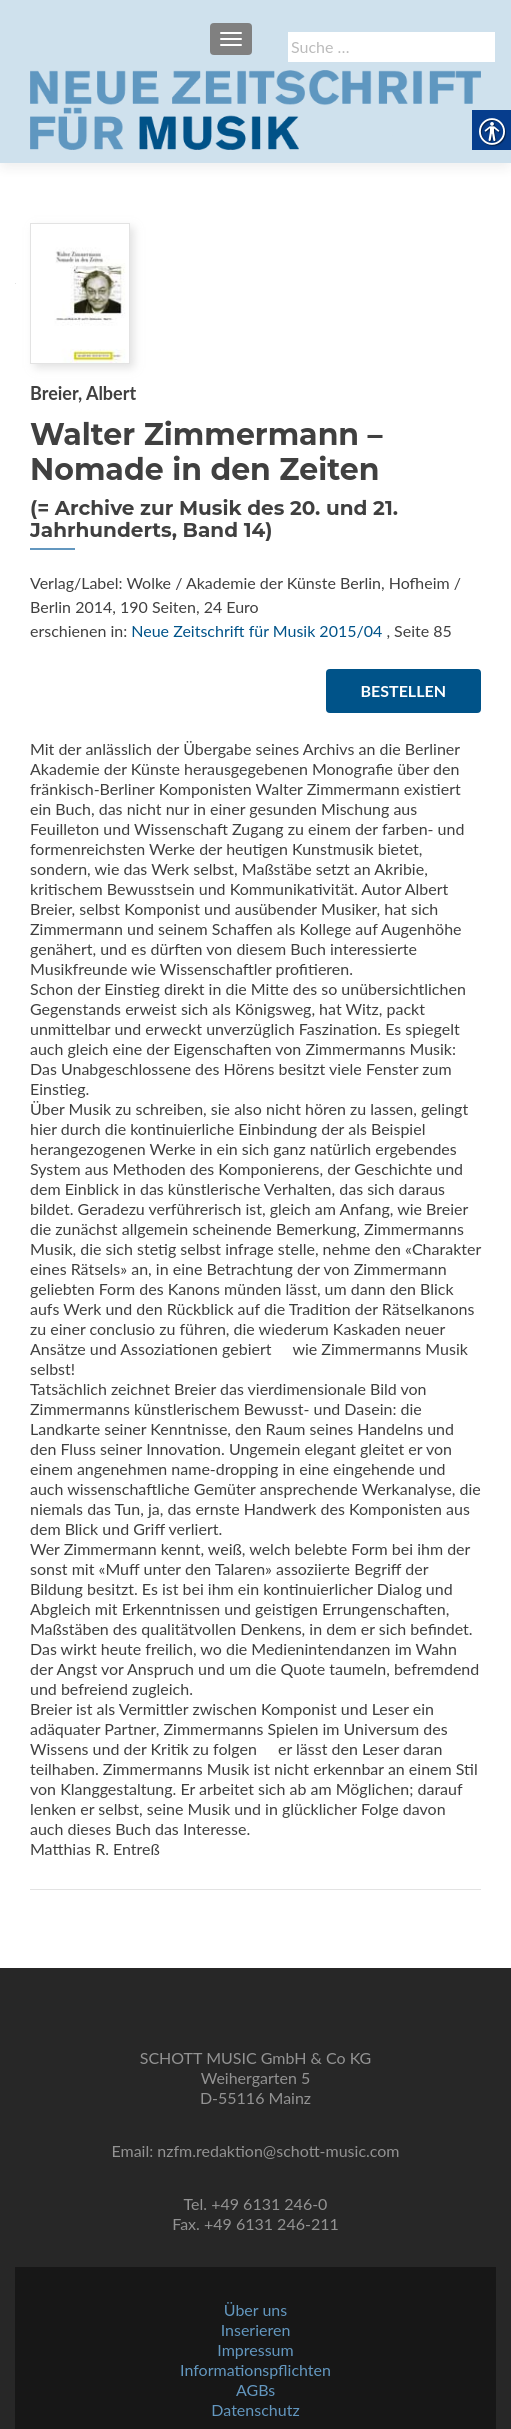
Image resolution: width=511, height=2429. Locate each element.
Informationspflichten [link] (255, 2369)
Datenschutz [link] (255, 2409)
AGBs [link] (255, 2389)
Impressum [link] (255, 2349)
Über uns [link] (255, 2309)
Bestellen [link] (403, 690)
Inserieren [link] (256, 2329)
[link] (255, 108)
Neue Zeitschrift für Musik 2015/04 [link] (256, 630)
